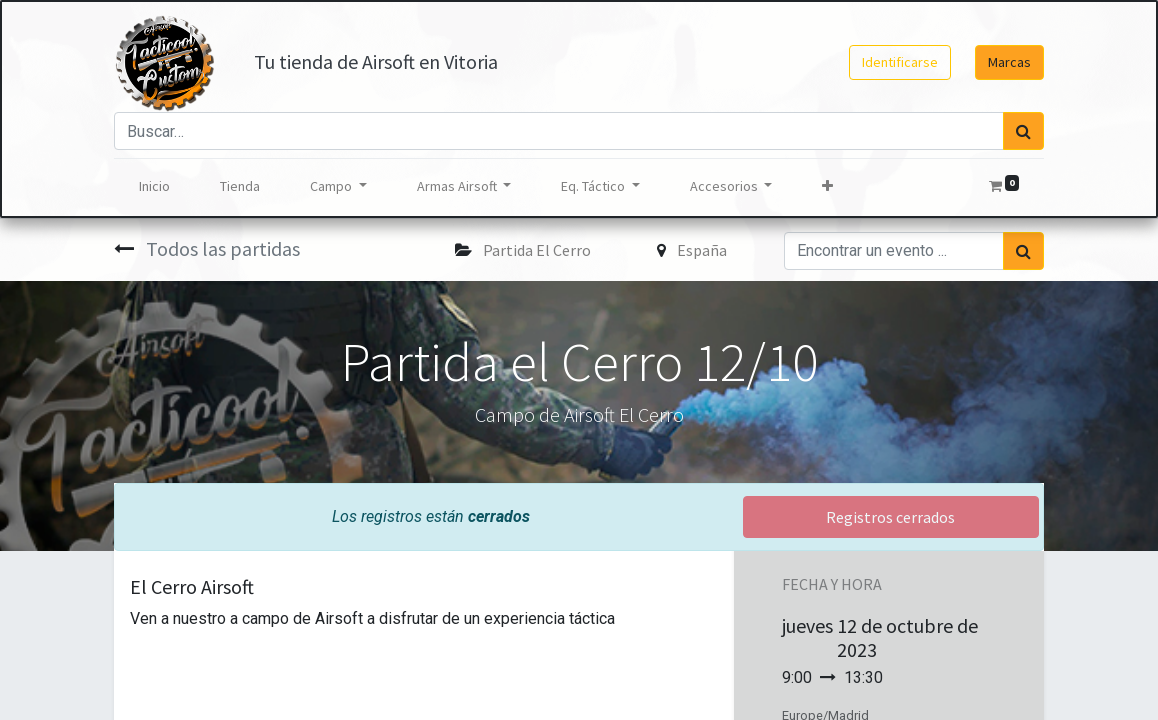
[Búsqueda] (1023, 131)
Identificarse (900, 62)
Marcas (1009, 62)
